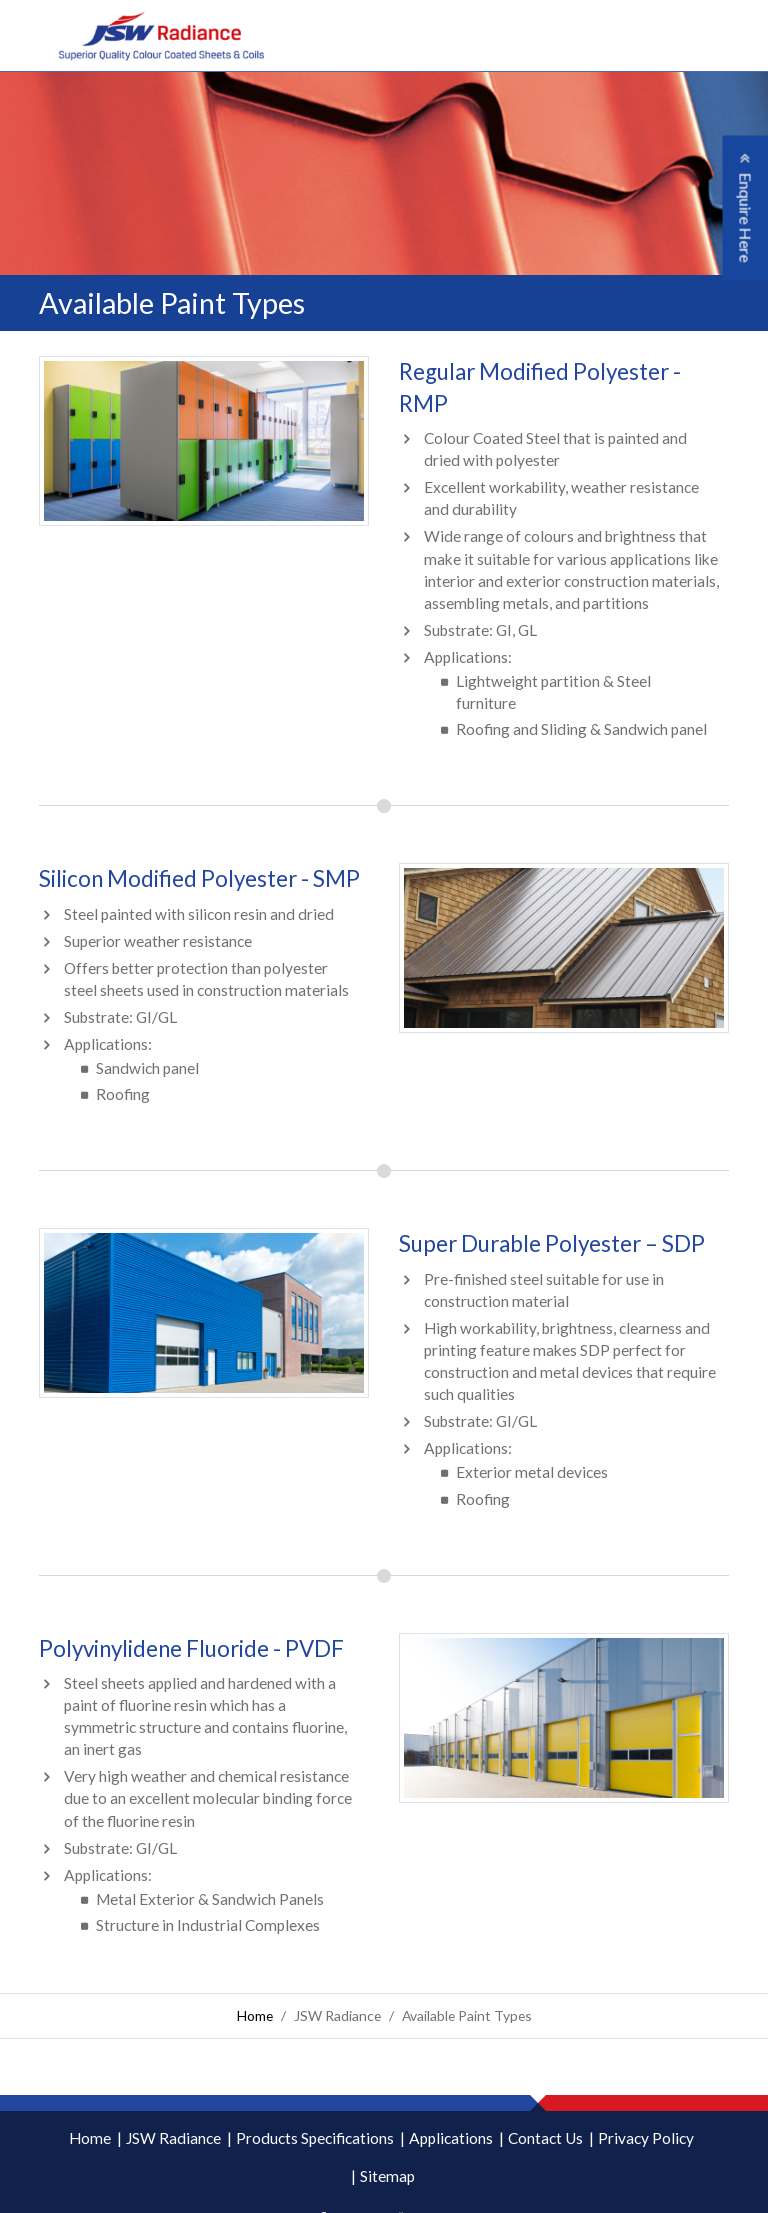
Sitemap (387, 2176)
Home (255, 2015)
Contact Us (545, 2138)
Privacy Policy (646, 2138)
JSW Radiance (173, 2138)
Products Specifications (315, 2138)
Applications (451, 2138)
